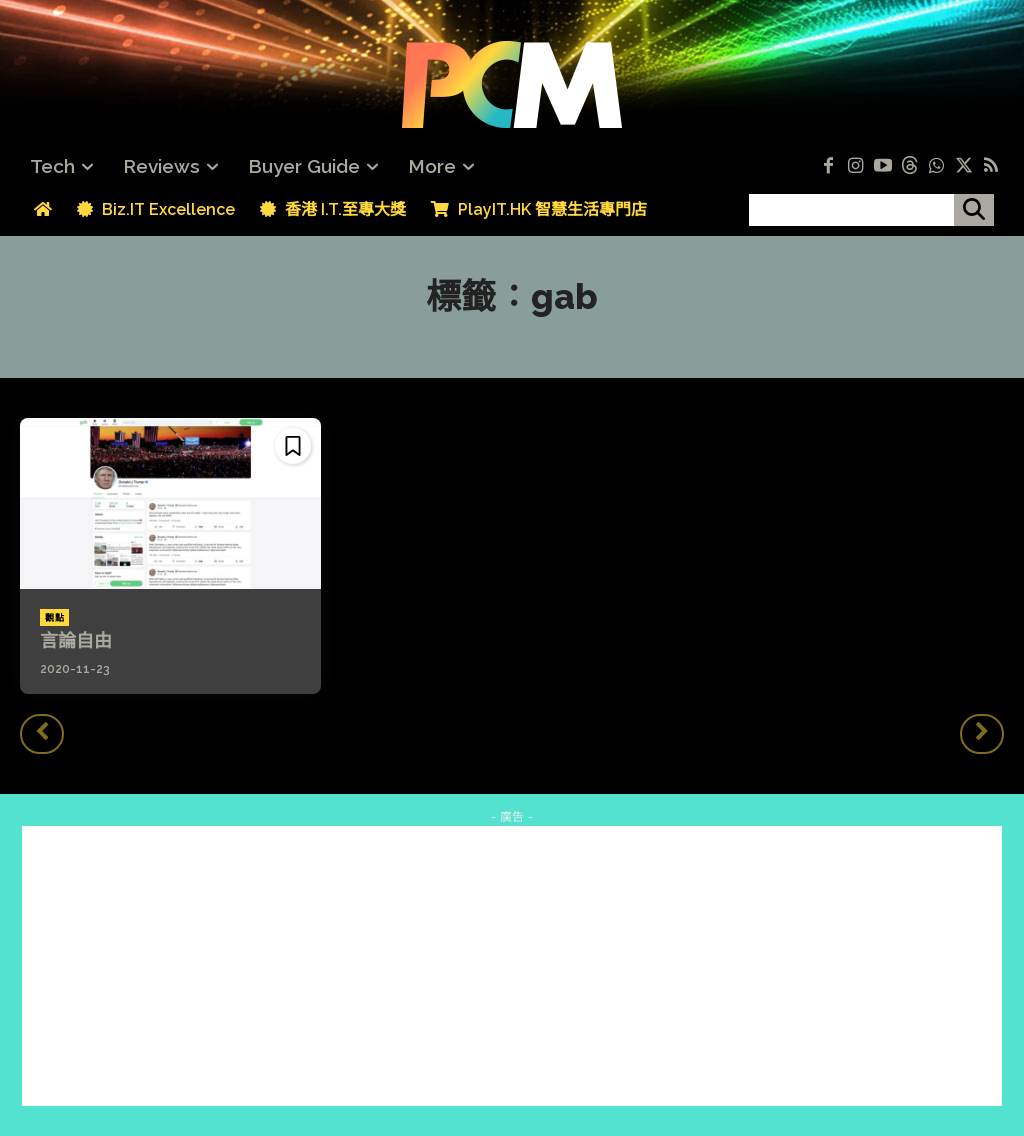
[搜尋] (974, 210)
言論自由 (76, 640)
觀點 (54, 618)
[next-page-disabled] (982, 734)
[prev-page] (42, 734)
